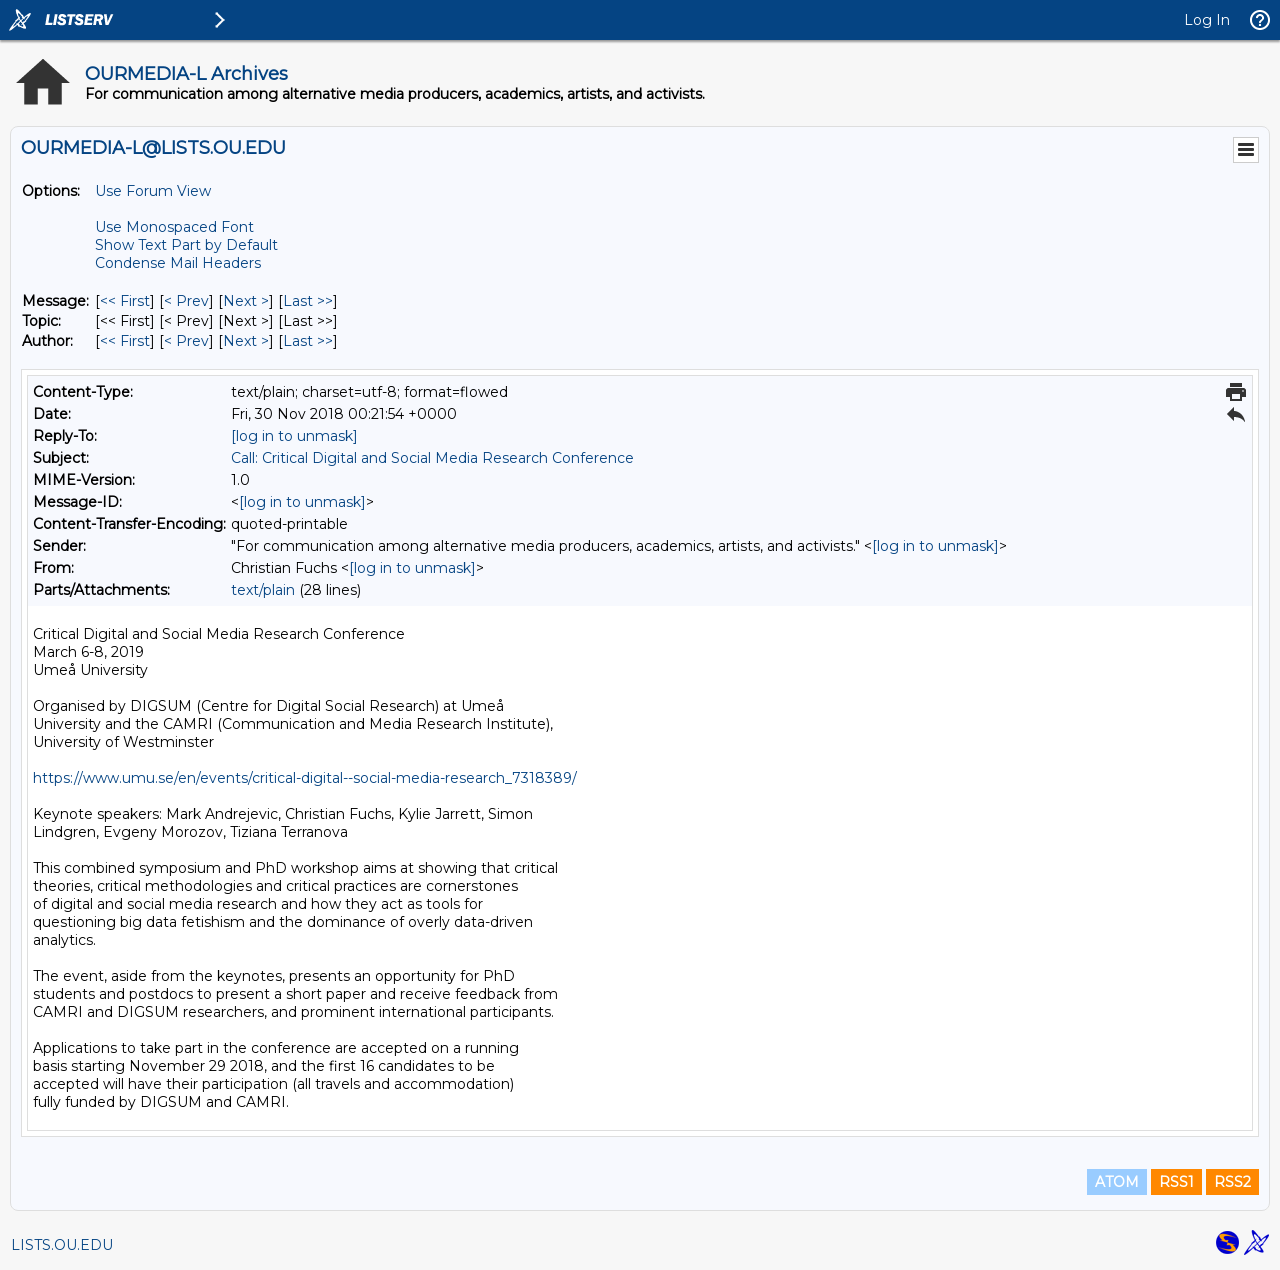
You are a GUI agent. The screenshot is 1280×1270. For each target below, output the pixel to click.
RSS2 (1232, 1182)
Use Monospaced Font (174, 227)
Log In (1207, 20)
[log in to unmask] (294, 436)
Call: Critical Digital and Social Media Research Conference (432, 458)
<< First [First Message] (125, 301)
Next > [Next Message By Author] (246, 341)
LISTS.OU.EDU (62, 1245)
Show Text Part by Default (186, 245)
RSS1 (1176, 1182)
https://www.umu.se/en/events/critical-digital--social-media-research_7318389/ (305, 778)
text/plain (263, 590)
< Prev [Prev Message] (186, 301)
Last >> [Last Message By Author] (308, 341)
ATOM (1117, 1182)
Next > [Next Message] (246, 301)
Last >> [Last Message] (308, 301)
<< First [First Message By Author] (125, 341)
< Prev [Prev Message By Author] (186, 341)
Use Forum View (153, 191)
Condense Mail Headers (178, 263)
